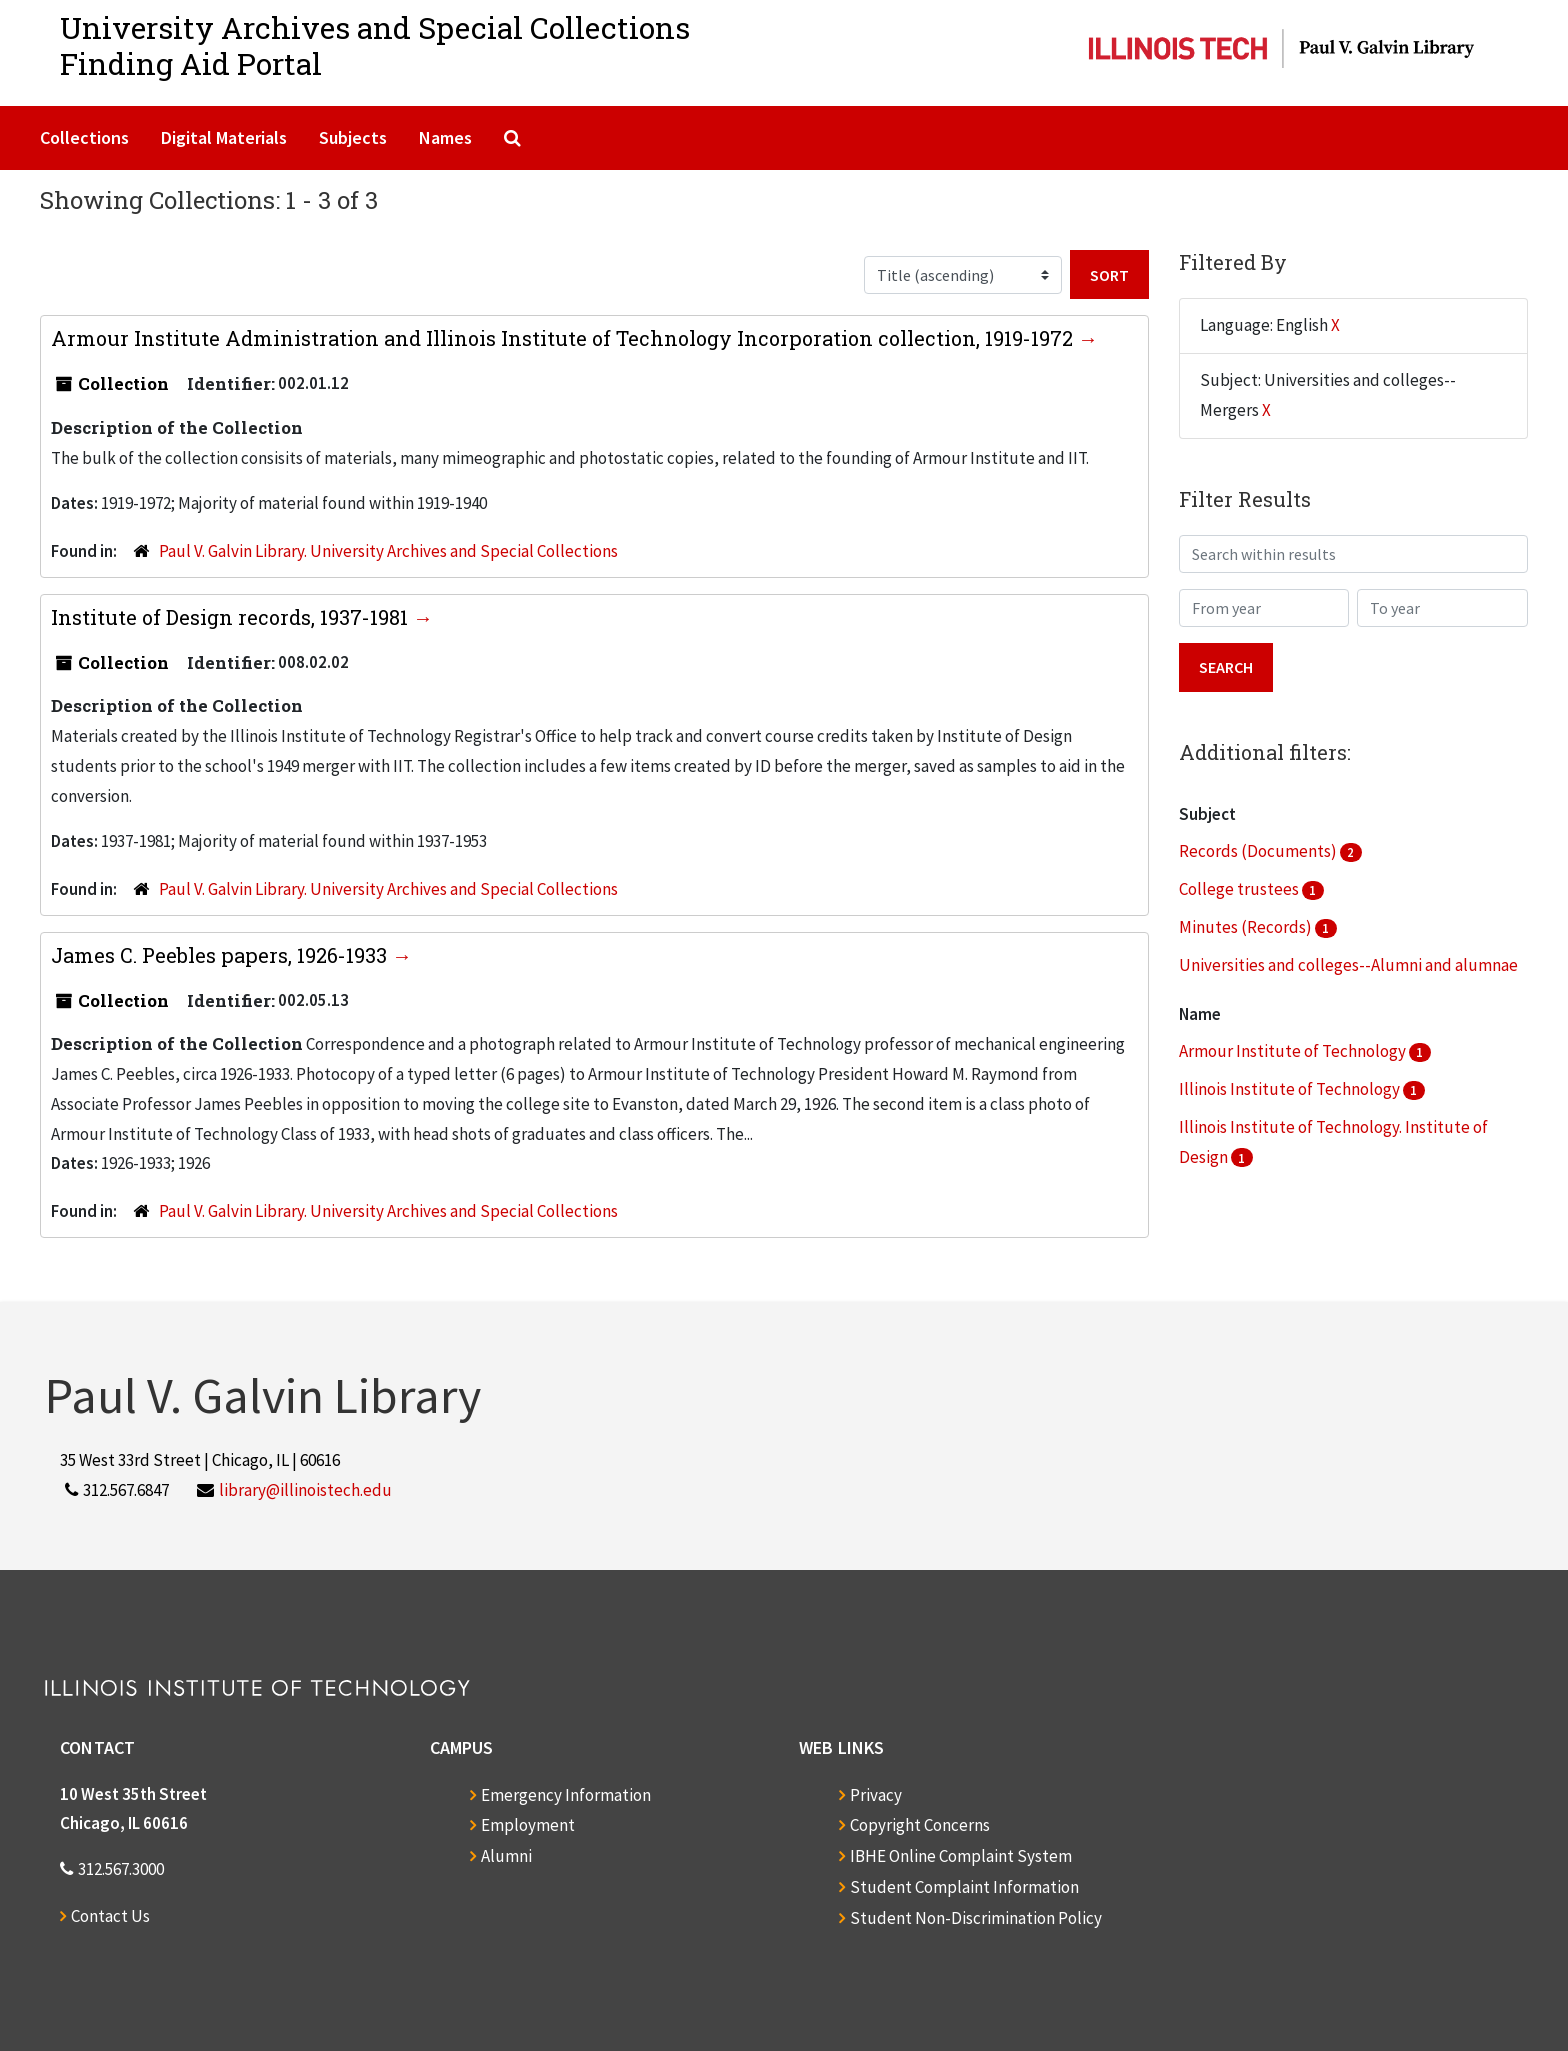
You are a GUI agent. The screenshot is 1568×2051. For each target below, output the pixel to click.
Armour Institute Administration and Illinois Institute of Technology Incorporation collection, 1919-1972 (564, 338)
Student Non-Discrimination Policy (976, 1918)
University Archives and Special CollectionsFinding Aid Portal (375, 45)
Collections (84, 137)
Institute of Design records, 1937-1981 (232, 617)
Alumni (506, 1856)
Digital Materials (224, 137)
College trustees (1240, 889)
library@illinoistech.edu (305, 1490)
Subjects (353, 137)
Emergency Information (566, 1795)
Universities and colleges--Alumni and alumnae (1348, 965)
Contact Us (110, 1916)
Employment (528, 1825)
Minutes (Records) (1247, 927)
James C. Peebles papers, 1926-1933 (221, 955)
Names (445, 137)
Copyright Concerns (920, 1825)
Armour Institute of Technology (1294, 1051)
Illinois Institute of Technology (1291, 1089)
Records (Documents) (1259, 851)
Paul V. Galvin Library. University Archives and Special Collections (388, 551)
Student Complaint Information (964, 1887)
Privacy (876, 1795)
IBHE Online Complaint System (961, 1856)
